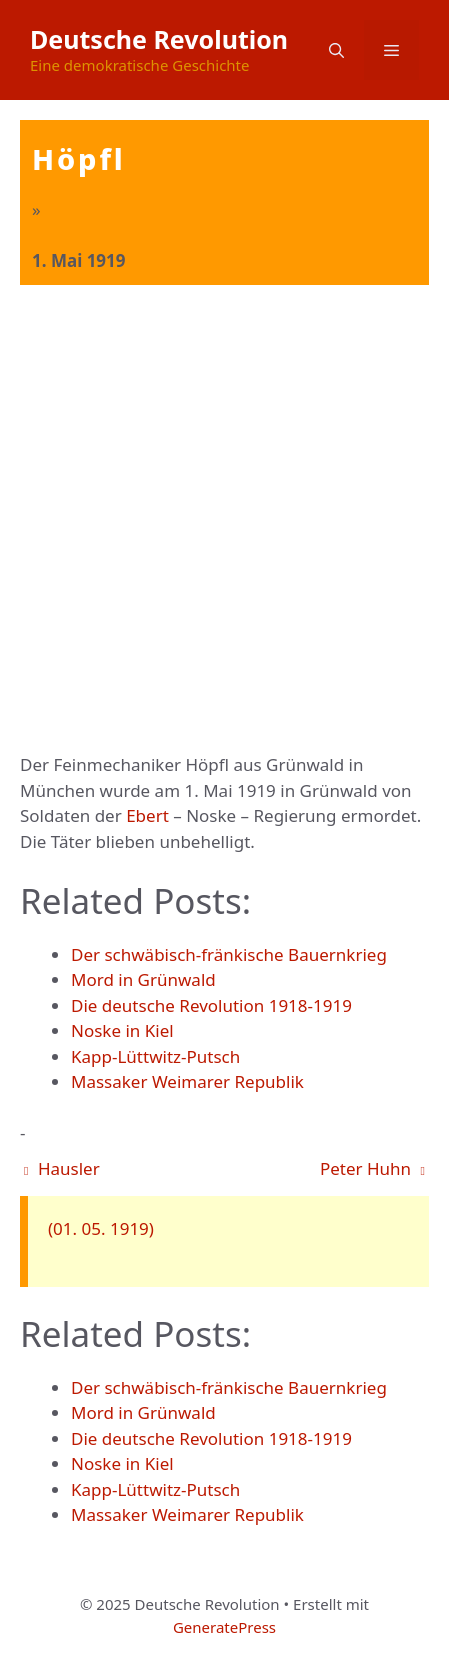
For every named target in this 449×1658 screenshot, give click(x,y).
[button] (336, 50)
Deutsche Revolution (159, 39)
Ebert (147, 815)
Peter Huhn (372, 1168)
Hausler (62, 1168)
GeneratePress (224, 1627)
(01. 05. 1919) (101, 1228)
